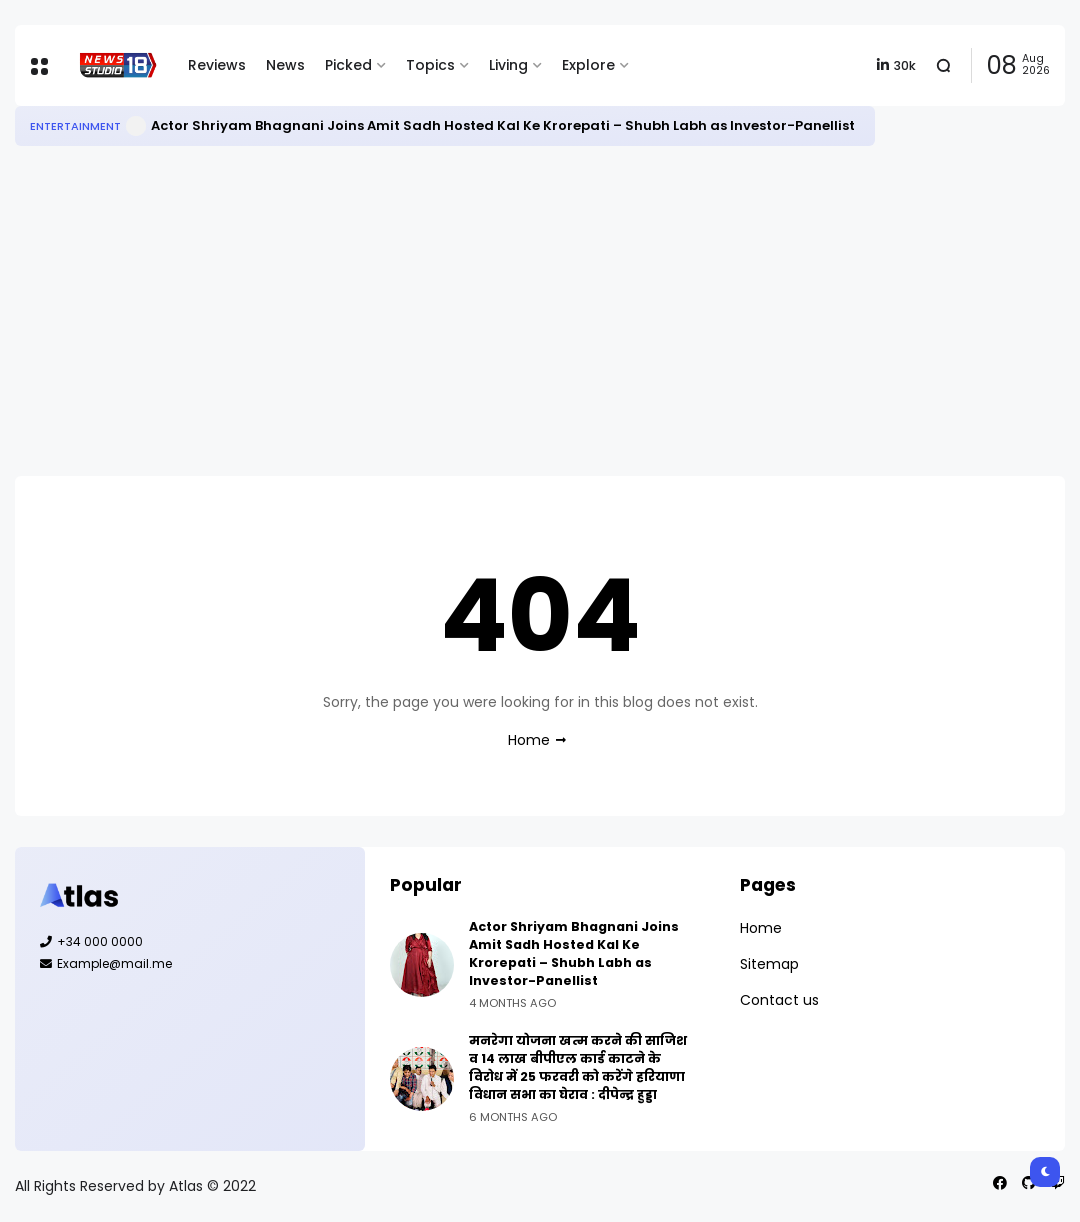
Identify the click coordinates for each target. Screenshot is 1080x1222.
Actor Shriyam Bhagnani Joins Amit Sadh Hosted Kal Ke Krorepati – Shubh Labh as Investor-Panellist (503, 125)
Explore (588, 65)
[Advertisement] (540, 311)
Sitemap (769, 964)
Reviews (217, 65)
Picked (348, 65)
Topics (430, 65)
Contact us (779, 1000)
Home (529, 740)
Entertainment (75, 126)
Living (508, 65)
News (285, 65)
